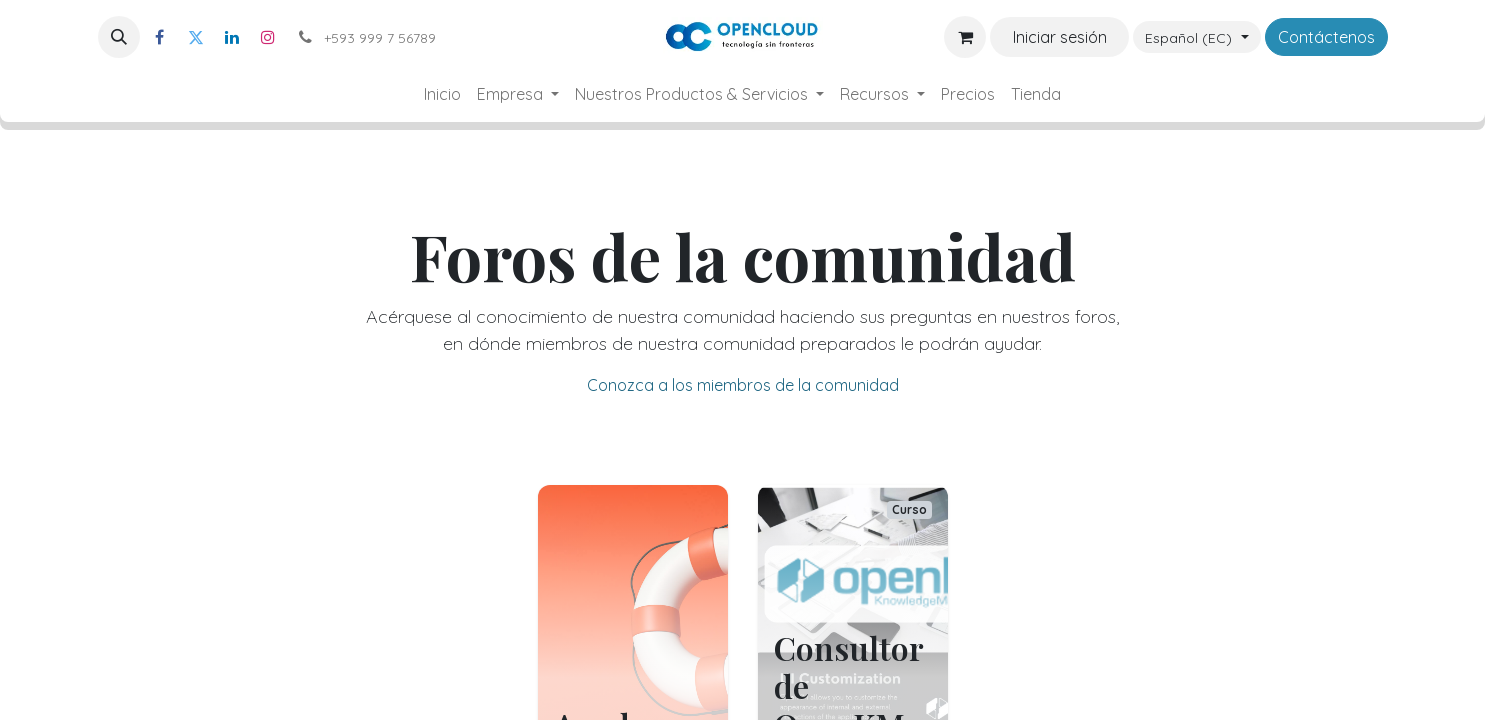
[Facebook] (160, 37)
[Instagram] (268, 37)
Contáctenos (1326, 37)
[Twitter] (196, 37)
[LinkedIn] (232, 37)
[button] (119, 37)
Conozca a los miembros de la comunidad (743, 385)
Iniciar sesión (1060, 37)
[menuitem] (442, 94)
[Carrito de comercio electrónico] (965, 37)
